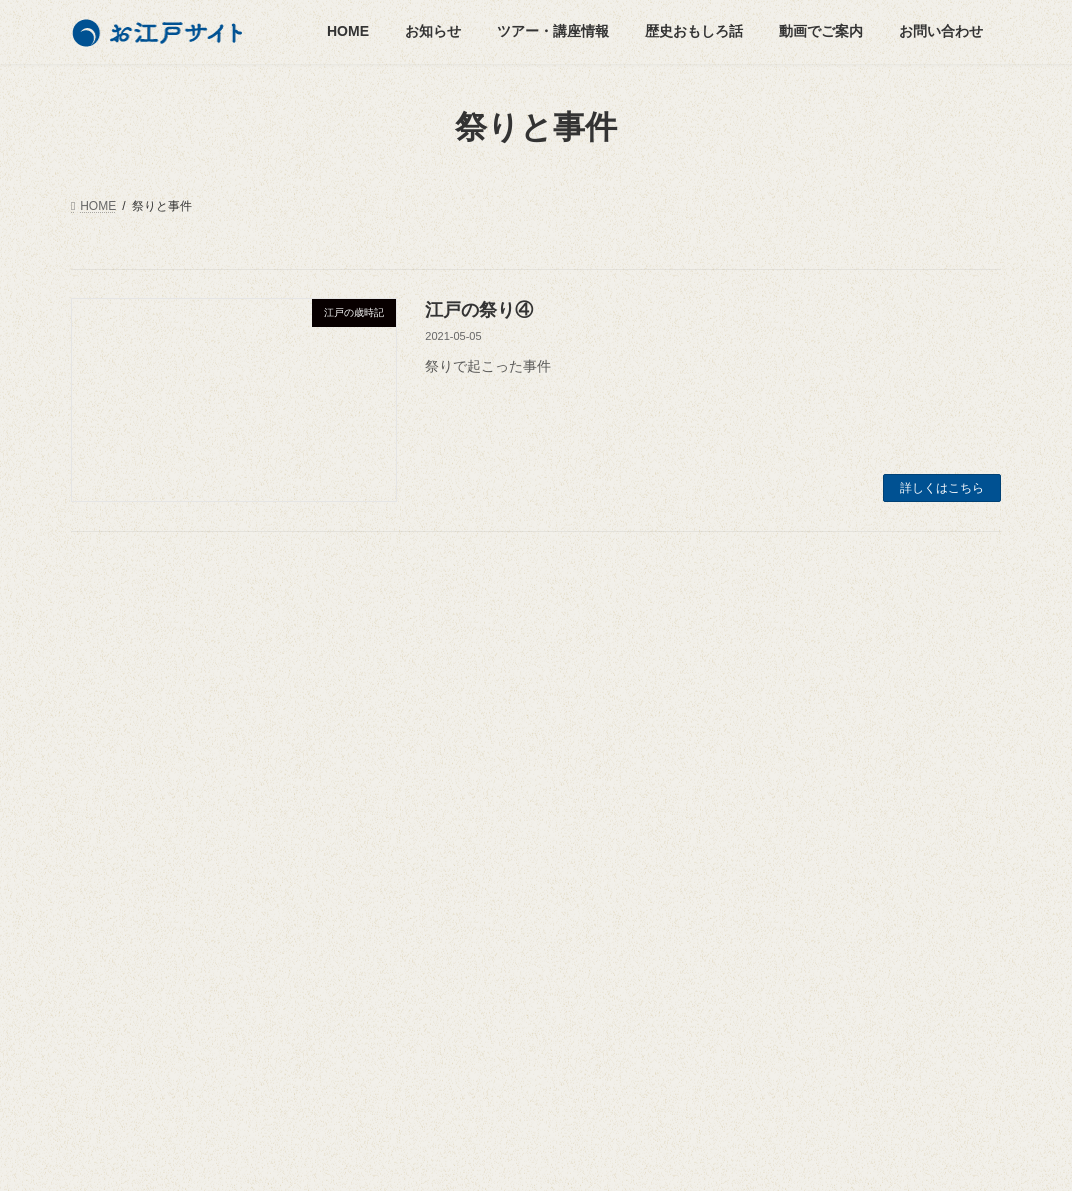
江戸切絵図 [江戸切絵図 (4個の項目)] (439, 918)
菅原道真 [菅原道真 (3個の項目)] (597, 976)
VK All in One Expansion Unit (681, 1157)
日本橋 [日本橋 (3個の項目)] (515, 832)
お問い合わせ (759, 786)
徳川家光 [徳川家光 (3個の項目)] (433, 803)
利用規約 (747, 821)
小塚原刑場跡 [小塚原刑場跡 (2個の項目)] (445, 746)
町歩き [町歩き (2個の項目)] (427, 976)
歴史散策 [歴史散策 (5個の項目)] (433, 889)
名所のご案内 (131, 848)
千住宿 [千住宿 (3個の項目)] (427, 717)
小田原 (125, 918)
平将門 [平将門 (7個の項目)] (603, 774)
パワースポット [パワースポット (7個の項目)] (451, 688)
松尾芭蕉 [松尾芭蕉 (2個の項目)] (509, 861)
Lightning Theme (525, 1157)
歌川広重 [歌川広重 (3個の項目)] (597, 861)
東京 (119, 883)
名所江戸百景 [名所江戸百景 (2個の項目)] (521, 717)
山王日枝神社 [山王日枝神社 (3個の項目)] (445, 774)
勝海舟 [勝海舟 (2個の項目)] (551, 688)
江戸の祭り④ (479, 310)
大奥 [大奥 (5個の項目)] (609, 717)
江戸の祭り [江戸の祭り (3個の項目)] (591, 889)
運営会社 (747, 752)
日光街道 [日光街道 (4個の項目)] (433, 832)
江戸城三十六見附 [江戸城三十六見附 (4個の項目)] (457, 947)
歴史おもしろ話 (125, 744)
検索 (953, 651)
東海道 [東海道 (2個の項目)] (427, 861)
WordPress (405, 1157)
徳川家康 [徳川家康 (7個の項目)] (521, 803)
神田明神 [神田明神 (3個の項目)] (509, 976)
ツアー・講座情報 (131, 709)
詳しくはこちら (942, 488)
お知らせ (107, 674)
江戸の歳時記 (131, 813)
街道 (119, 953)
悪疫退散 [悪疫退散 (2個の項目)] (609, 803)
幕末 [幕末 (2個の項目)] (533, 774)
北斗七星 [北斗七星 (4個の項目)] (633, 688)
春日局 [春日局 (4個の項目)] (591, 832)
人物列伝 (119, 779)
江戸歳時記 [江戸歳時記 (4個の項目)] (575, 947)
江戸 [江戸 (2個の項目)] (509, 889)
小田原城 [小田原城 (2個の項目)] (545, 746)
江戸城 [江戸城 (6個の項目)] (527, 918)
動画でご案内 (119, 987)
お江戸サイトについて (783, 717)
